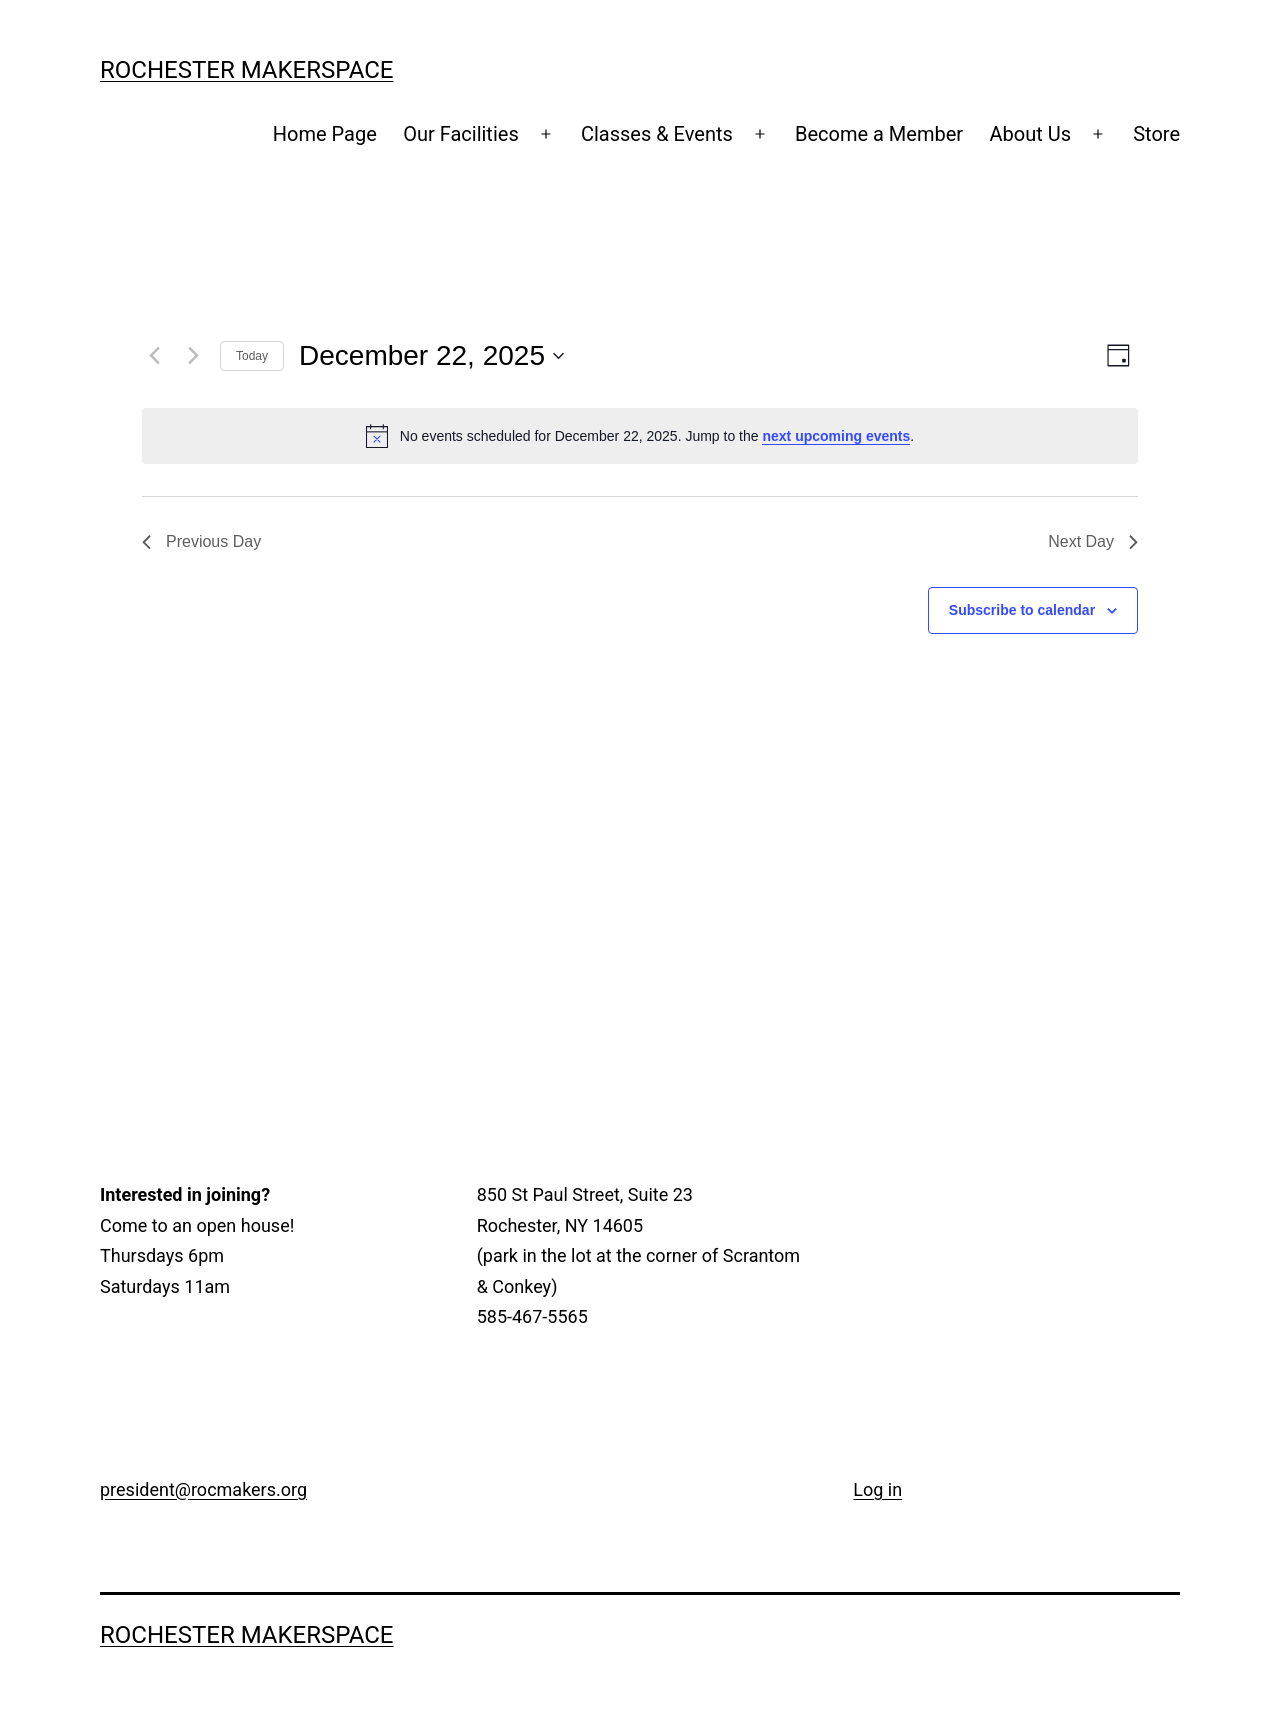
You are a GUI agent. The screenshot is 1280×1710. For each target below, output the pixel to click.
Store (1156, 134)
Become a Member (879, 134)
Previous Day (201, 541)
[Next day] (193, 356)
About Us (1030, 134)
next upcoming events (836, 436)
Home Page (325, 134)
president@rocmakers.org (203, 1489)
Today (252, 356)
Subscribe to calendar (1022, 610)
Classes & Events (657, 134)
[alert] (640, 436)
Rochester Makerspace (247, 70)
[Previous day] (154, 356)
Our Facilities (461, 134)
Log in (877, 1489)
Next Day (1093, 541)
